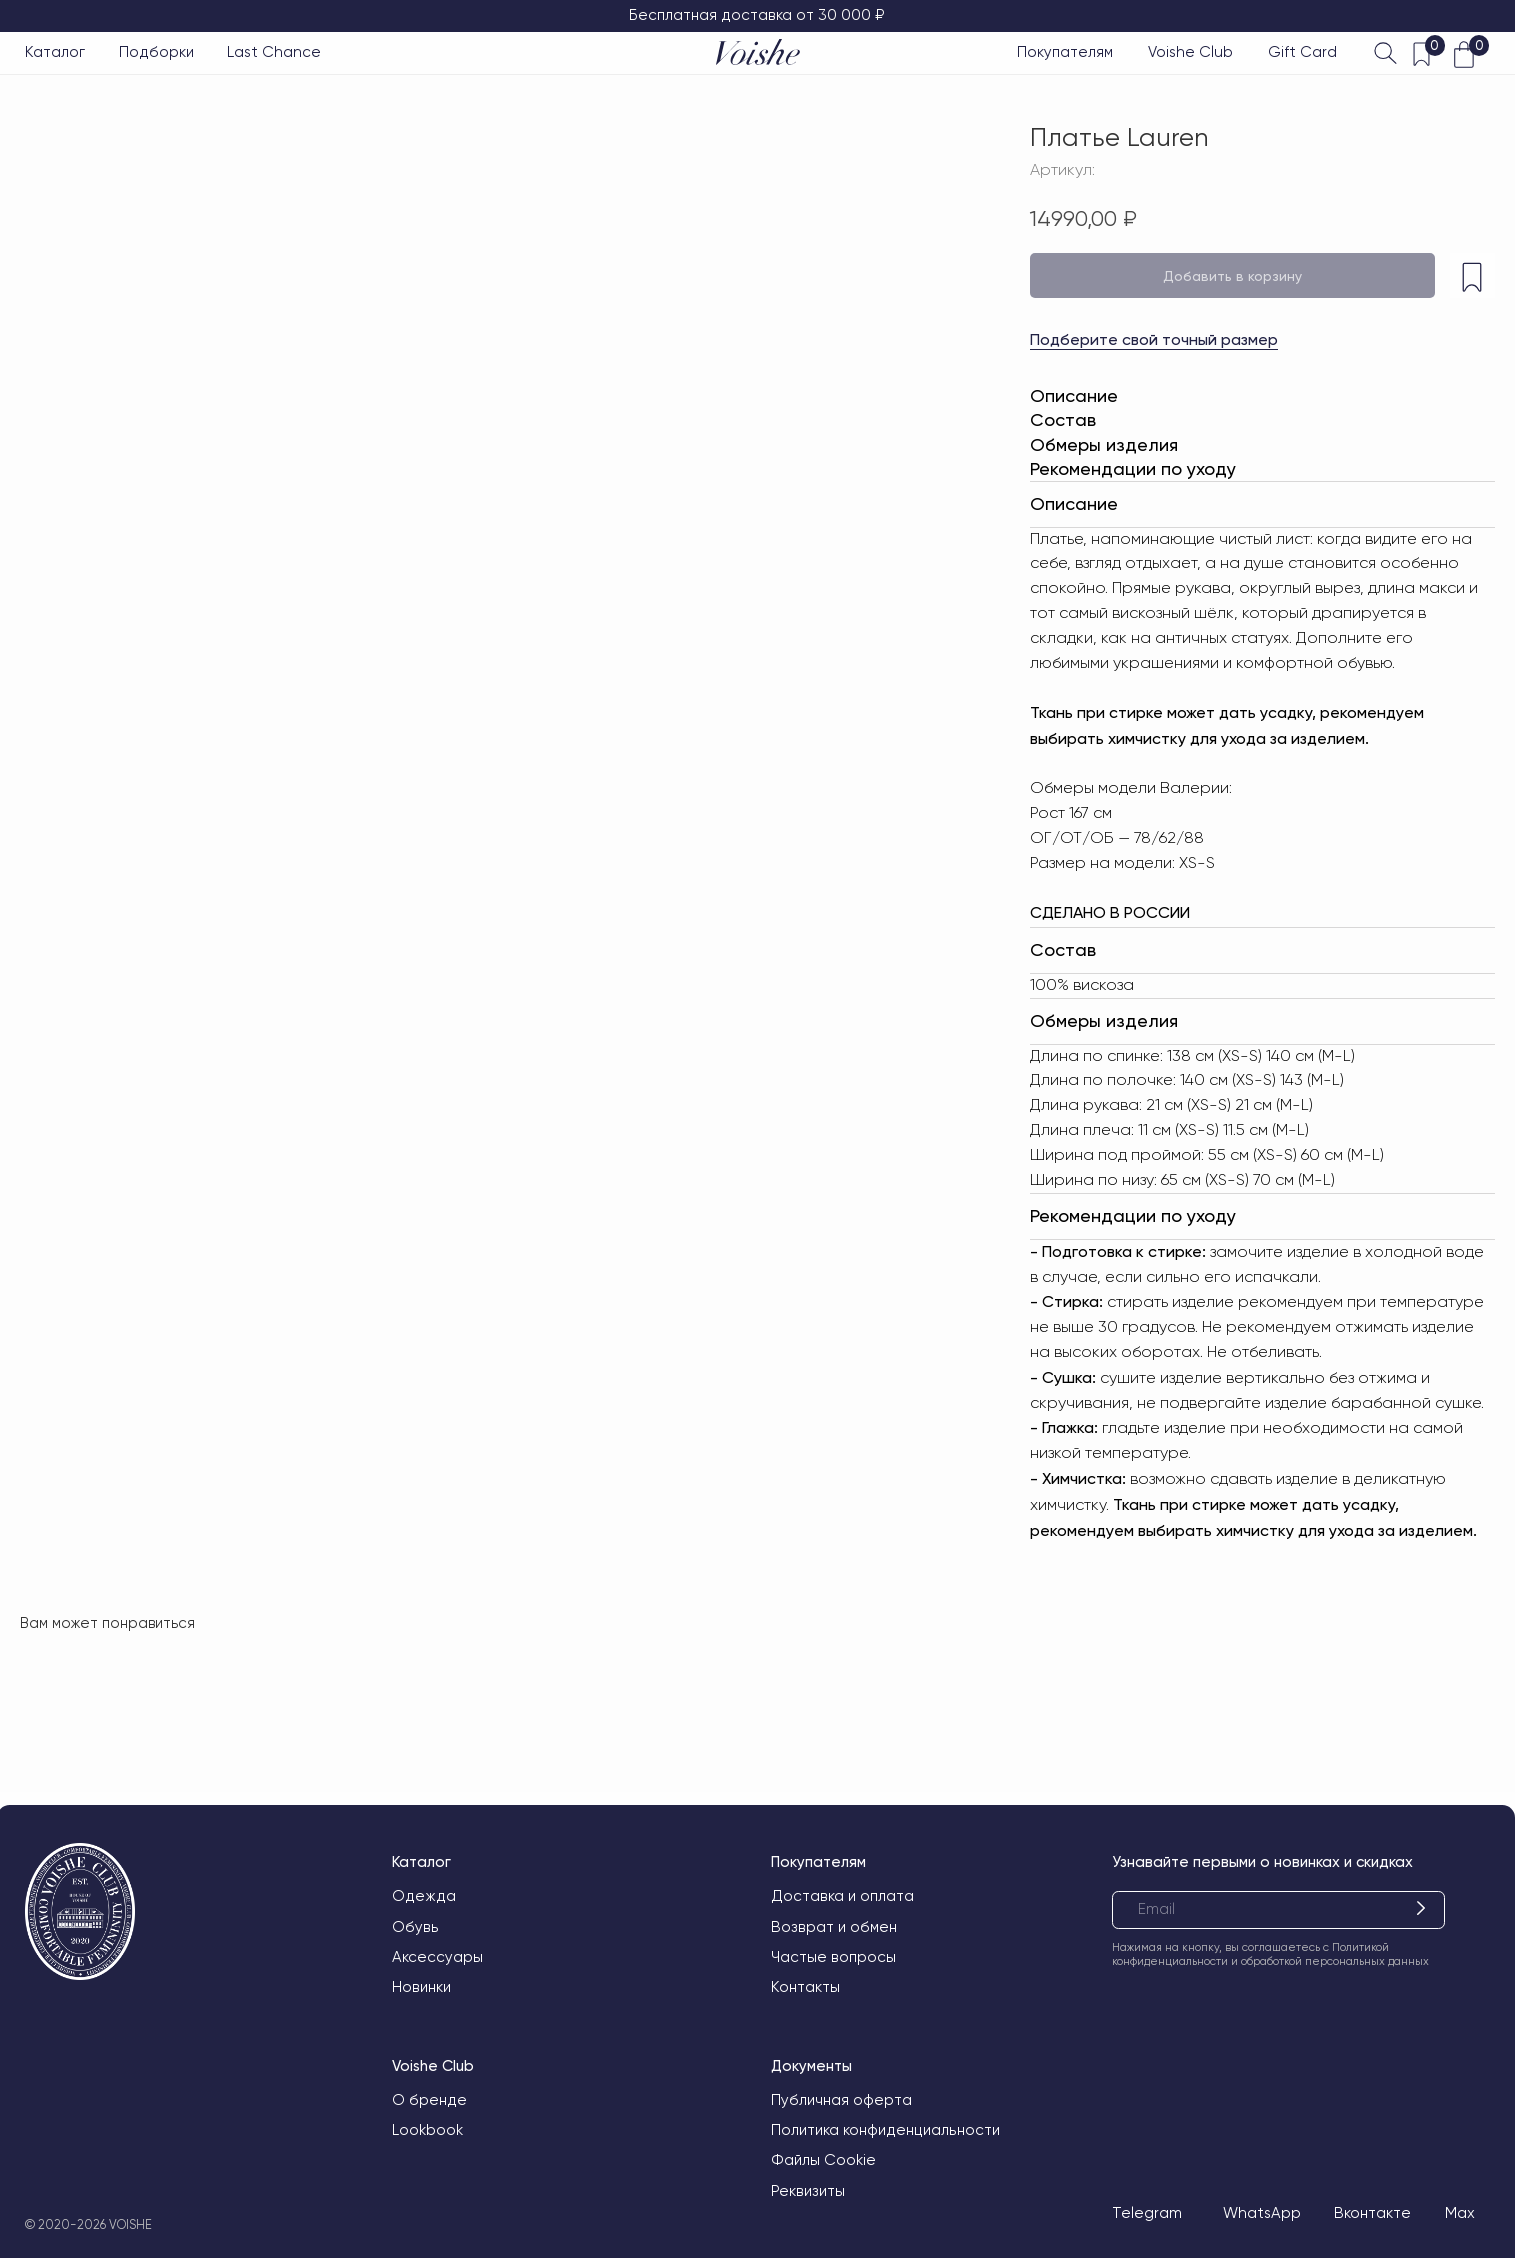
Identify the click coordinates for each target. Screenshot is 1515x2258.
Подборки (156, 52)
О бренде (429, 2100)
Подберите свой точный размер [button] (1154, 339)
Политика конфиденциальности (885, 2130)
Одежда (424, 1896)
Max (1460, 2213)
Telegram (1147, 2213)
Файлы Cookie (823, 2160)
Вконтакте (1372, 2213)
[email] (1278, 1910)
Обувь (415, 1927)
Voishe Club (1190, 52)
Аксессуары (437, 1957)
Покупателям (1065, 52)
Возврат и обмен (834, 1927)
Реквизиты (808, 2191)
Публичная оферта (841, 2100)
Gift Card (1302, 52)
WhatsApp (1262, 2213)
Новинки (421, 1987)
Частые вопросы (833, 1957)
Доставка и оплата (842, 1896)
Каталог (55, 52)
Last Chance (274, 52)
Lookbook (427, 2130)
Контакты (805, 1987)
